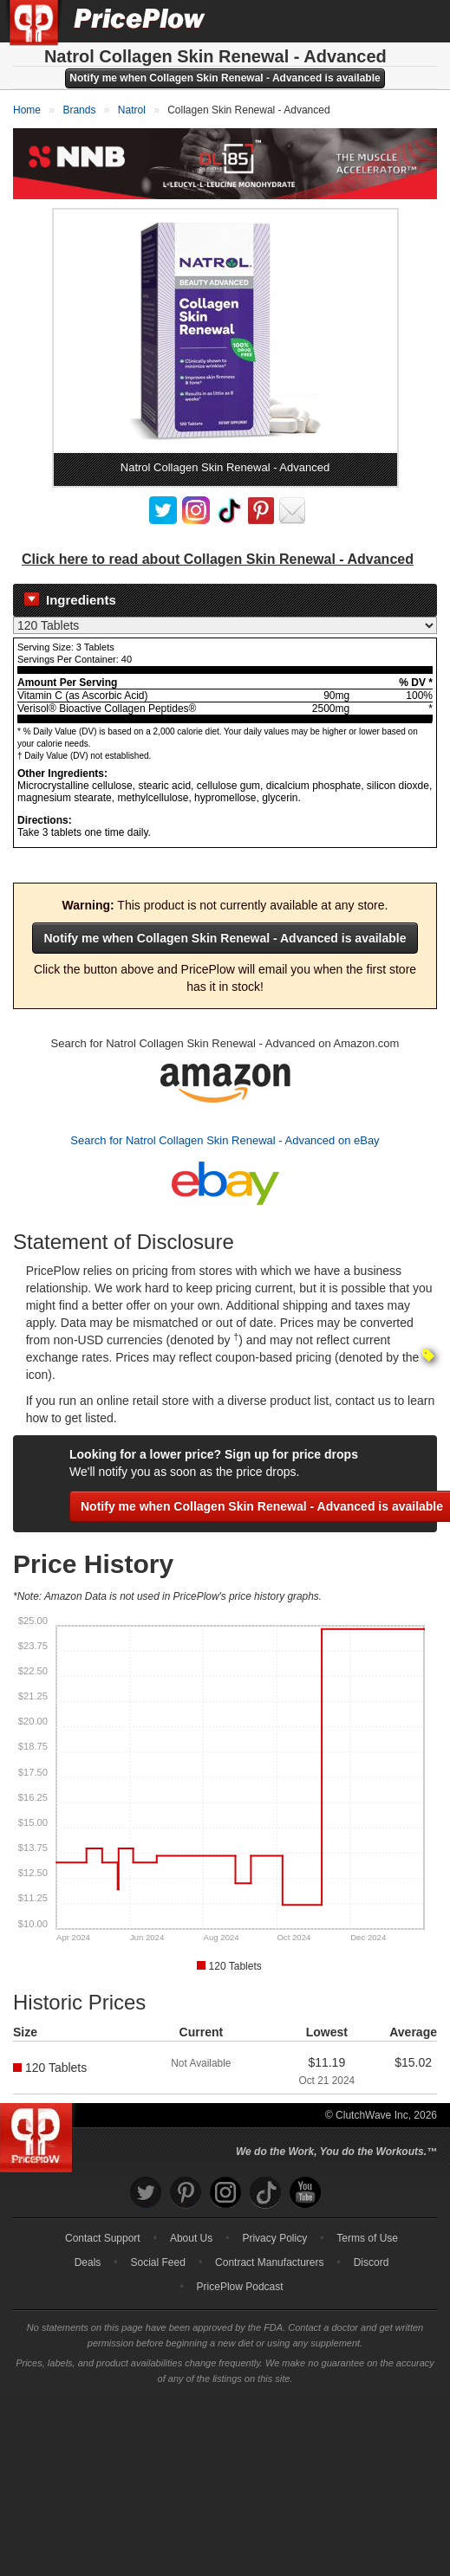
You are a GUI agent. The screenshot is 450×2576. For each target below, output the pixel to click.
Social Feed (158, 2262)
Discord (371, 2262)
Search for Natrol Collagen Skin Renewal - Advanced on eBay (224, 1139)
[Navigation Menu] (419, 21)
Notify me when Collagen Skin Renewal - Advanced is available (224, 78)
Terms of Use (367, 2237)
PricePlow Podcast (240, 2286)
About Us (191, 2237)
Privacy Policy (274, 2237)
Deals (88, 2262)
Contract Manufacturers (269, 2262)
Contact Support (102, 2237)
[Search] (379, 21)
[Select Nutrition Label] (225, 624)
